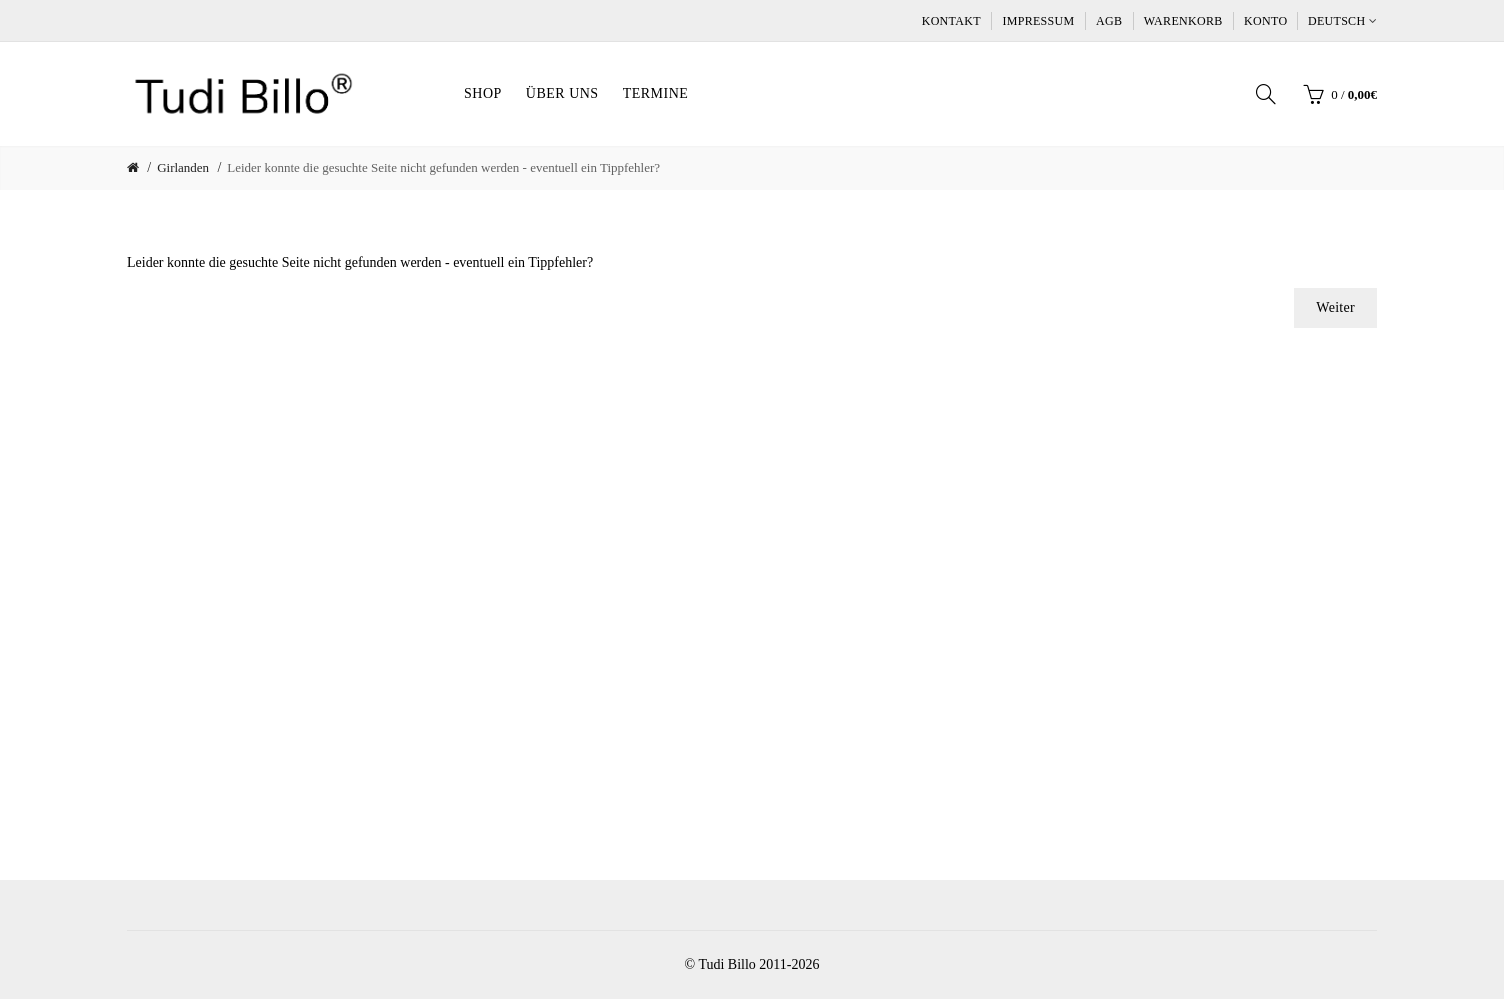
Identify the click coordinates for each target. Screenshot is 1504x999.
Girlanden (183, 167)
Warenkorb (1183, 21)
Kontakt (951, 21)
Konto (1265, 21)
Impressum (1038, 21)
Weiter (1335, 307)
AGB (1109, 21)
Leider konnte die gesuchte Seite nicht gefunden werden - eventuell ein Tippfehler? (443, 167)
